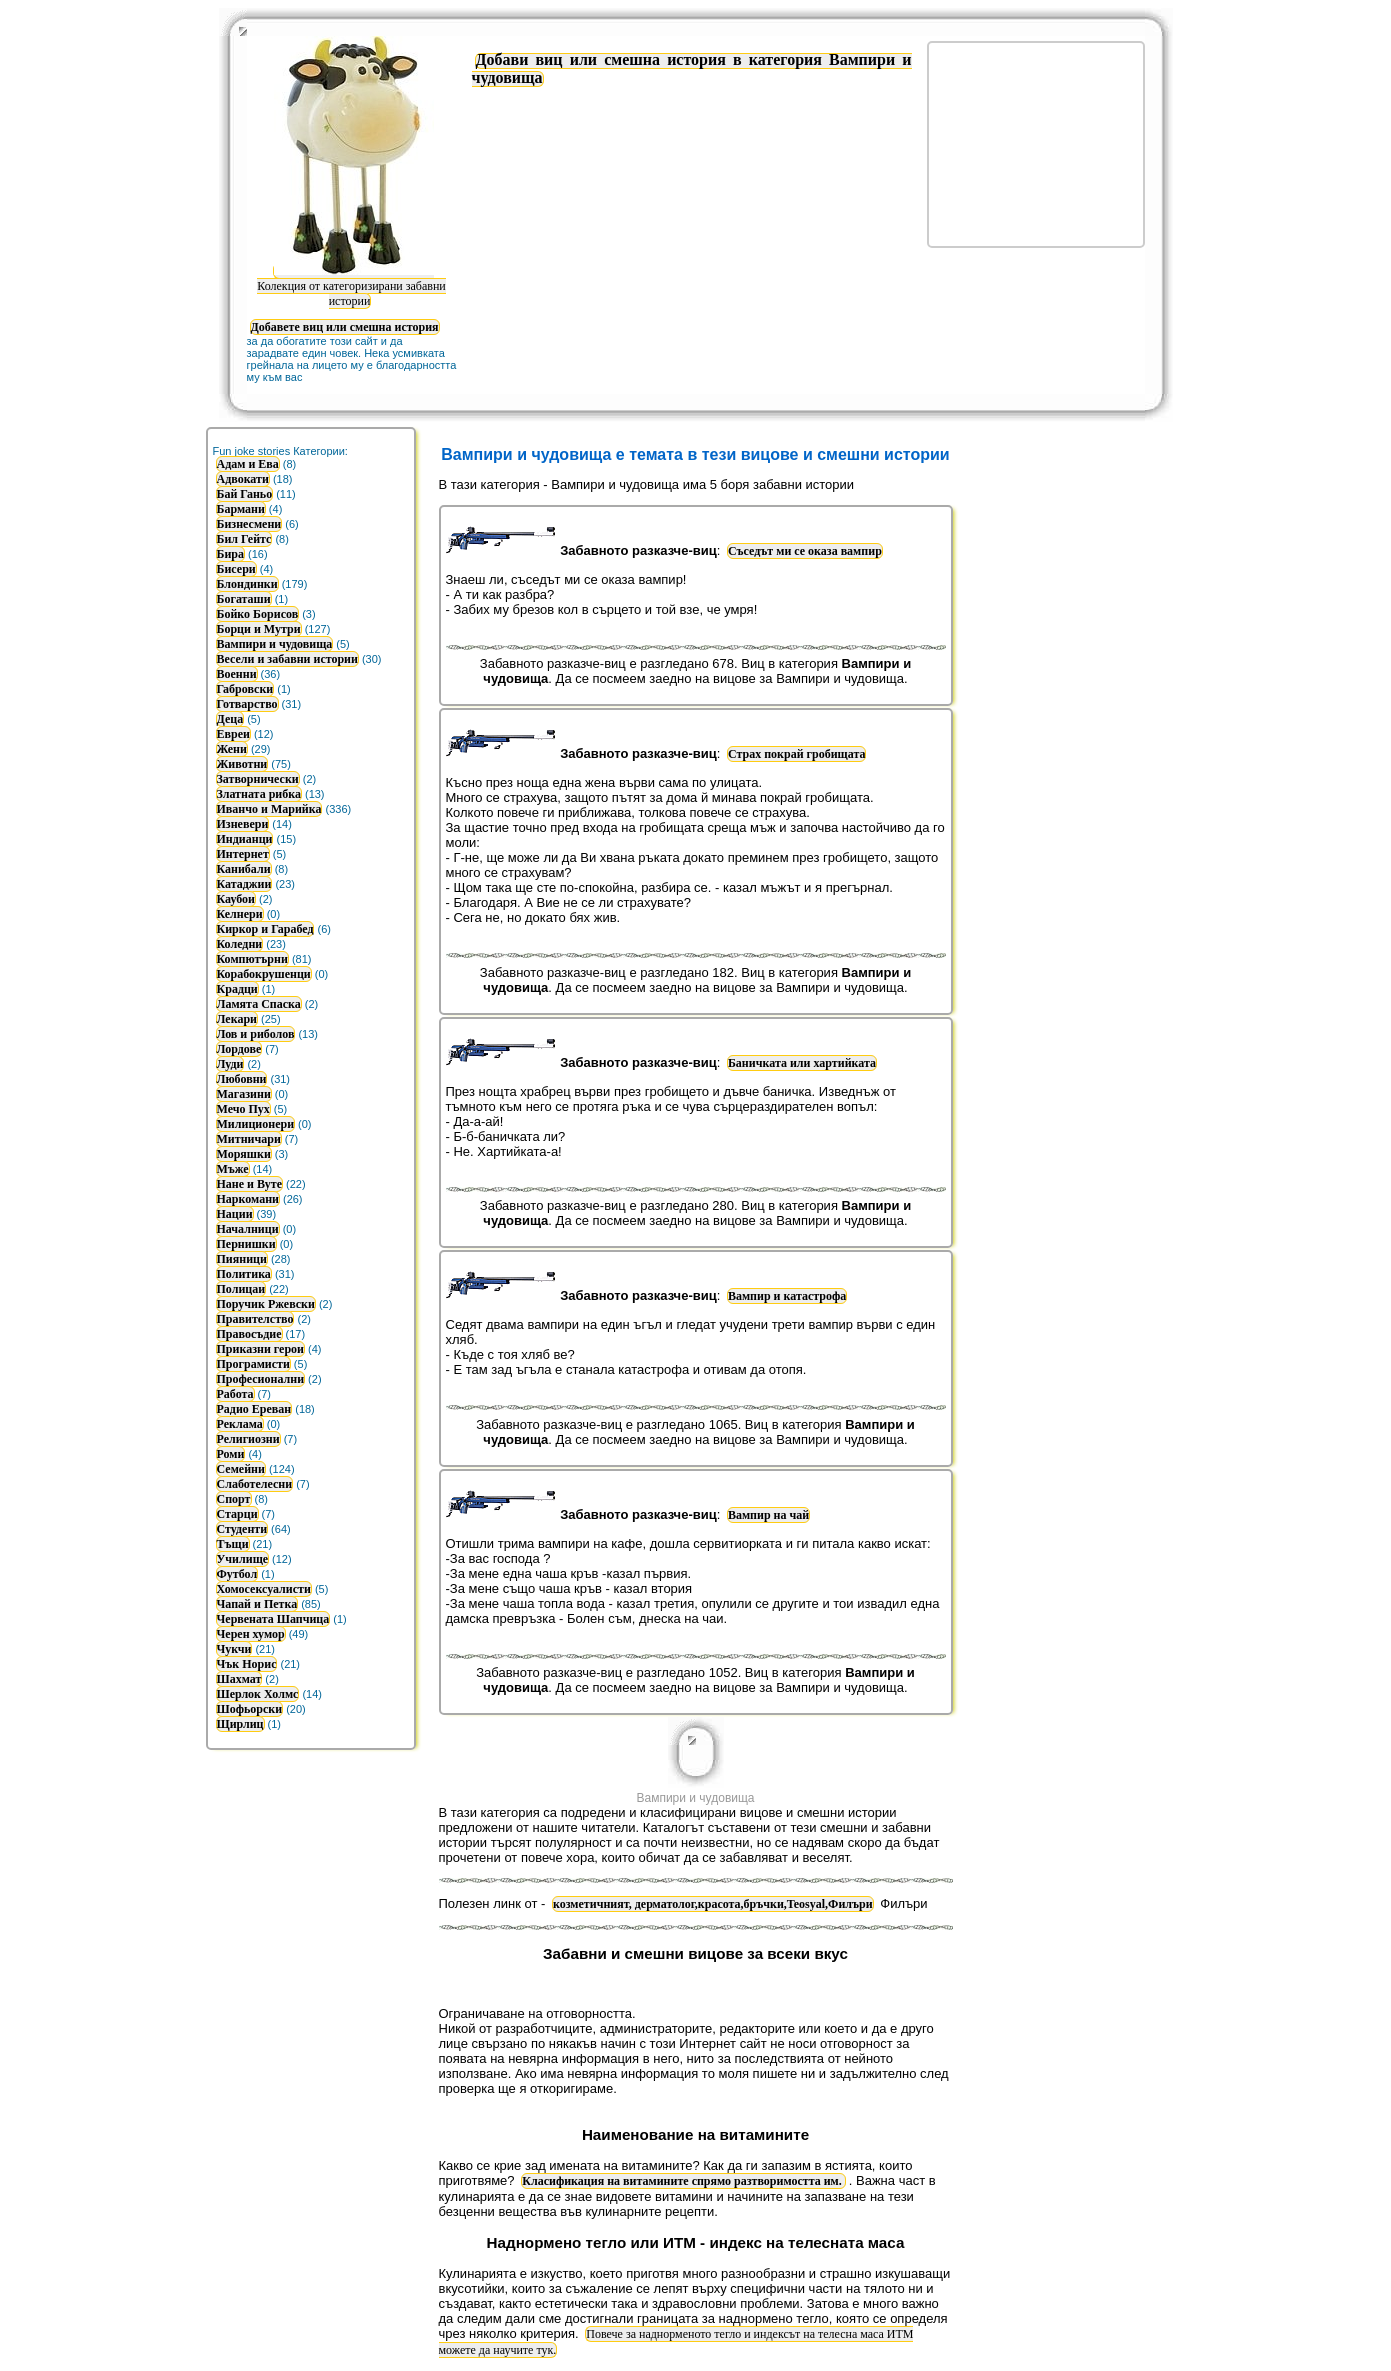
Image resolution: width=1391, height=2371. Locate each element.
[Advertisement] (1036, 143)
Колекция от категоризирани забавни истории (351, 285)
